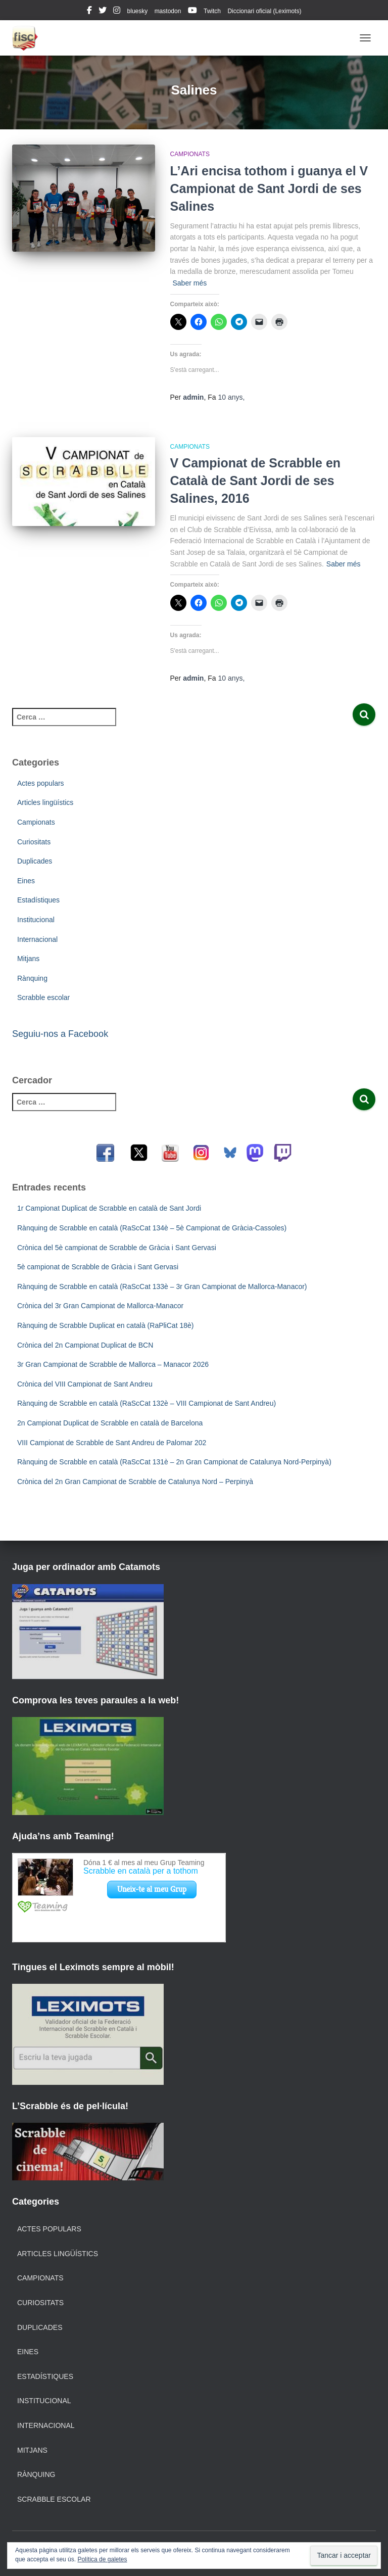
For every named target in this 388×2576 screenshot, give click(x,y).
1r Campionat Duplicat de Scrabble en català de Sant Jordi (109, 1208)
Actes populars (40, 783)
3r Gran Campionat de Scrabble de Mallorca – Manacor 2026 (113, 1364)
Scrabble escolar (43, 997)
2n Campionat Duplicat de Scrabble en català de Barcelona (110, 1423)
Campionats (190, 154)
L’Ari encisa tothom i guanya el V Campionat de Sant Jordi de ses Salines (269, 188)
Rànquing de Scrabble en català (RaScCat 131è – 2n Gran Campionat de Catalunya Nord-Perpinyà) (174, 1462)
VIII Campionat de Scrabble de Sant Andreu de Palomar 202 (111, 1443)
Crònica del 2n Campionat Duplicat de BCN (85, 1345)
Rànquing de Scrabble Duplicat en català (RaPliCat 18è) (105, 1325)
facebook (89, 11)
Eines (26, 881)
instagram (116, 11)
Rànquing (32, 978)
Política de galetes (102, 2559)
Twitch (212, 11)
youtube (192, 11)
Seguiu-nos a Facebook (60, 1034)
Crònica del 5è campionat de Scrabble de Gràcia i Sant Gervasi (116, 1248)
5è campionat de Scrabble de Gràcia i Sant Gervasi (97, 1267)
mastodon (168, 11)
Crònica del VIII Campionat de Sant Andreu (85, 1384)
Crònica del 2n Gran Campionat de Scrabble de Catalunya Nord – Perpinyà (135, 1481)
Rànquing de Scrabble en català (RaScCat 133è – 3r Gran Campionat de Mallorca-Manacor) (162, 1286)
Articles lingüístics (45, 802)
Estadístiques (38, 900)
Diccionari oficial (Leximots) (264, 11)
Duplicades (34, 861)
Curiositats (34, 842)
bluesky (137, 11)
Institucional (36, 920)
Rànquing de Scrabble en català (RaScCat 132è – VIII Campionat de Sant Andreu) (146, 1403)
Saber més (190, 283)
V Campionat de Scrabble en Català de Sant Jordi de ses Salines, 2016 (255, 480)
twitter (103, 11)
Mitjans (28, 959)
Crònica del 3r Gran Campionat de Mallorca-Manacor (100, 1306)
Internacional (37, 939)
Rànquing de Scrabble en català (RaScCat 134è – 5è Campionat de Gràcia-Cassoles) (151, 1228)
